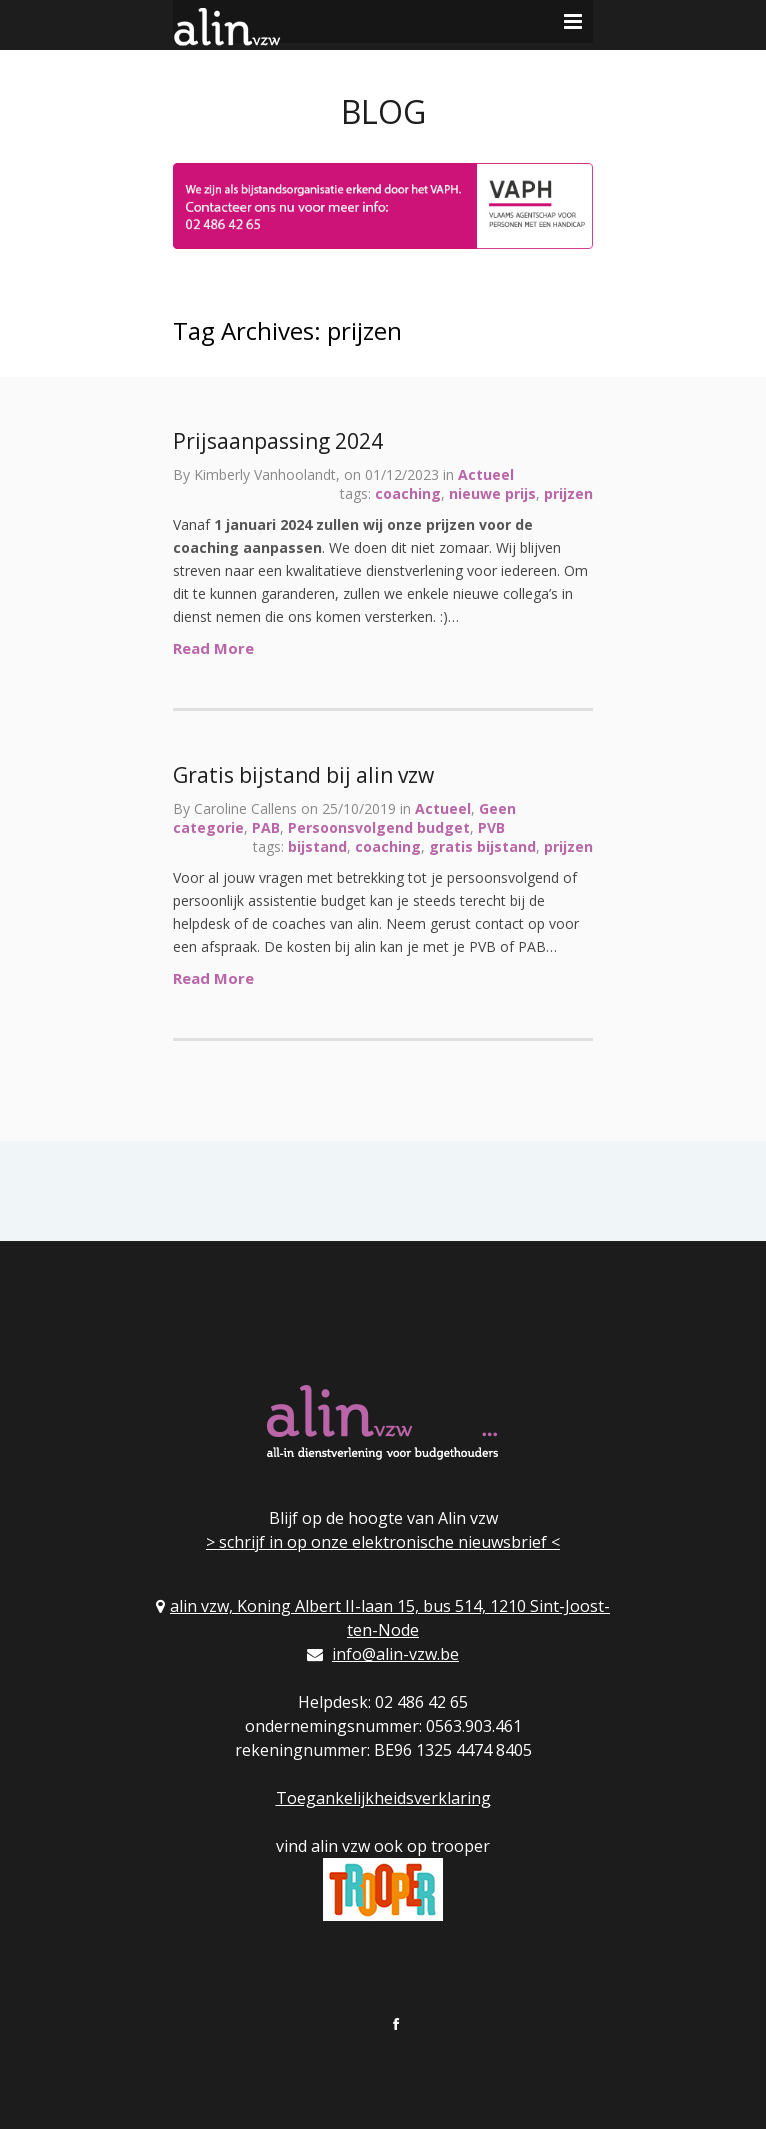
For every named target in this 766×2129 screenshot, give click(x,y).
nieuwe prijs (492, 493)
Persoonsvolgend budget (379, 827)
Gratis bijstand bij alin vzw (303, 775)
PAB (266, 827)
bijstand (317, 846)
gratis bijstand (482, 846)
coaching (408, 493)
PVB (491, 827)
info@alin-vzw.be (395, 1654)
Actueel (486, 474)
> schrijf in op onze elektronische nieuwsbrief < (383, 1542)
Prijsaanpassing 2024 (278, 441)
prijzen (568, 493)
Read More (213, 648)
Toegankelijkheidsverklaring (383, 1798)
